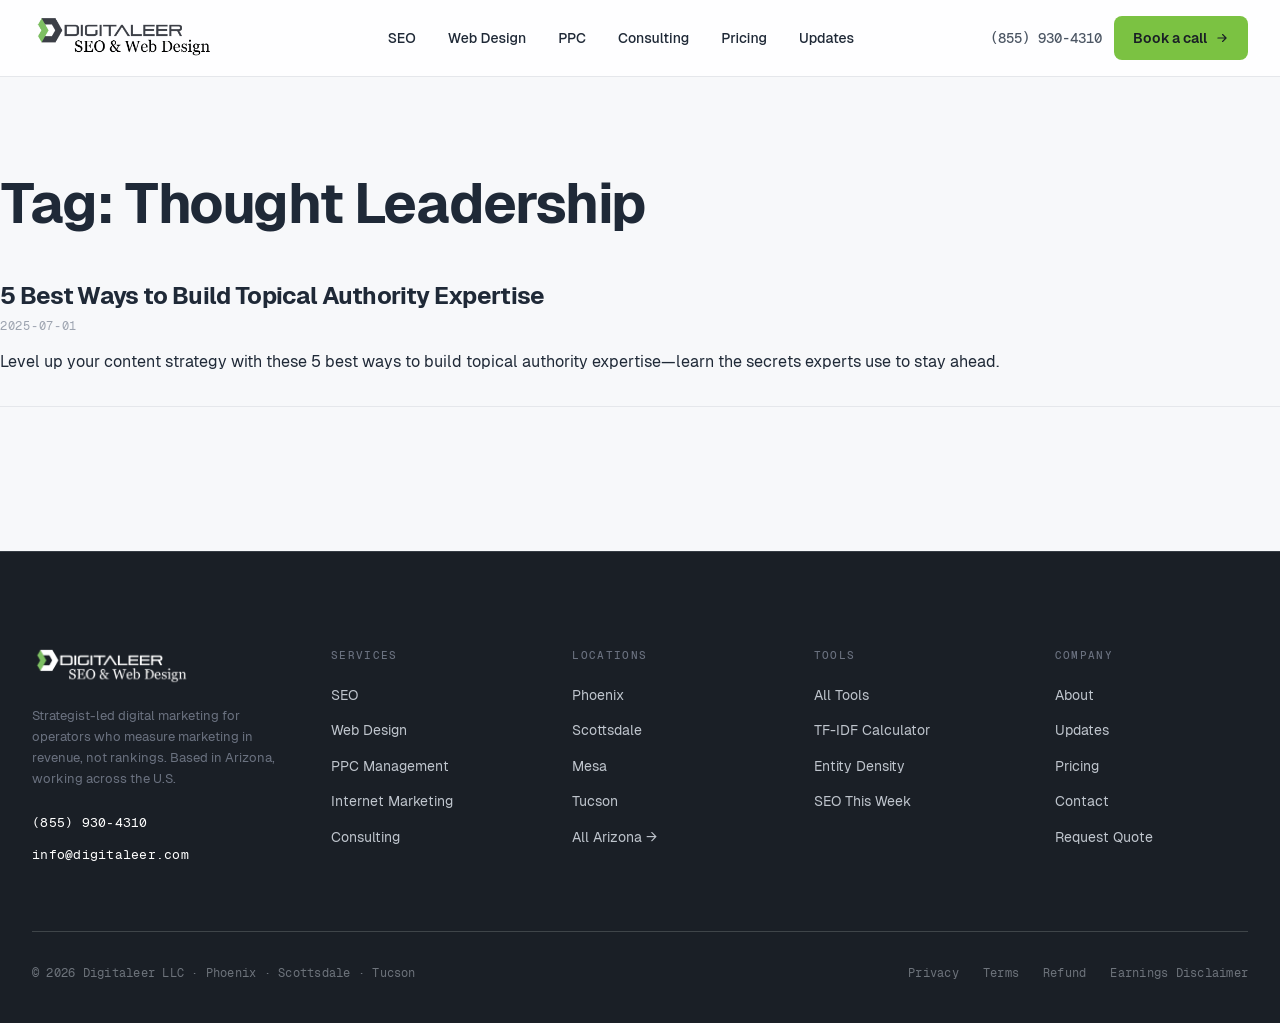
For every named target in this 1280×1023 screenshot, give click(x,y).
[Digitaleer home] (142, 38)
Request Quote (1104, 837)
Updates (826, 38)
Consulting (653, 38)
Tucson (595, 801)
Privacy (933, 973)
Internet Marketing (392, 801)
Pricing (744, 38)
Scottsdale (607, 730)
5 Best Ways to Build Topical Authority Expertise (272, 295)
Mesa (589, 766)
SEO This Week (862, 801)
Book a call (1181, 38)
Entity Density (859, 766)
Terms (1001, 973)
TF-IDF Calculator (872, 730)
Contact (1082, 801)
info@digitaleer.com (110, 854)
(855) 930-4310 (1046, 38)
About (1074, 695)
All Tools (841, 695)
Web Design (487, 38)
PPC (572, 38)
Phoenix (598, 695)
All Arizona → (614, 837)
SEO (402, 38)
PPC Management (390, 766)
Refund (1064, 973)
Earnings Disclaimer (1179, 973)
